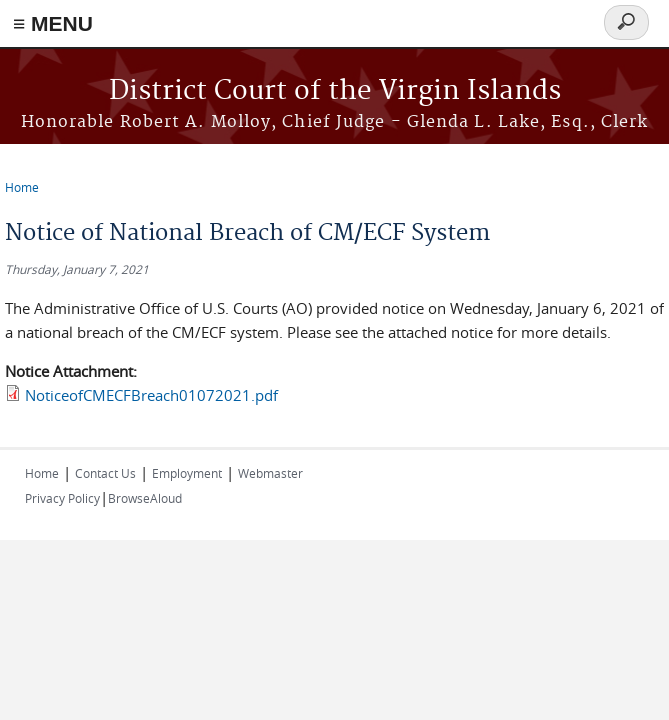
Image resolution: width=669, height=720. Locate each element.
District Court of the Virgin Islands (335, 91)
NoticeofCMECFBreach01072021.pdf (151, 395)
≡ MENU (53, 23)
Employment (187, 473)
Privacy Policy (62, 498)
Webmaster (270, 473)
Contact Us (105, 473)
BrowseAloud (145, 498)
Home (22, 187)
